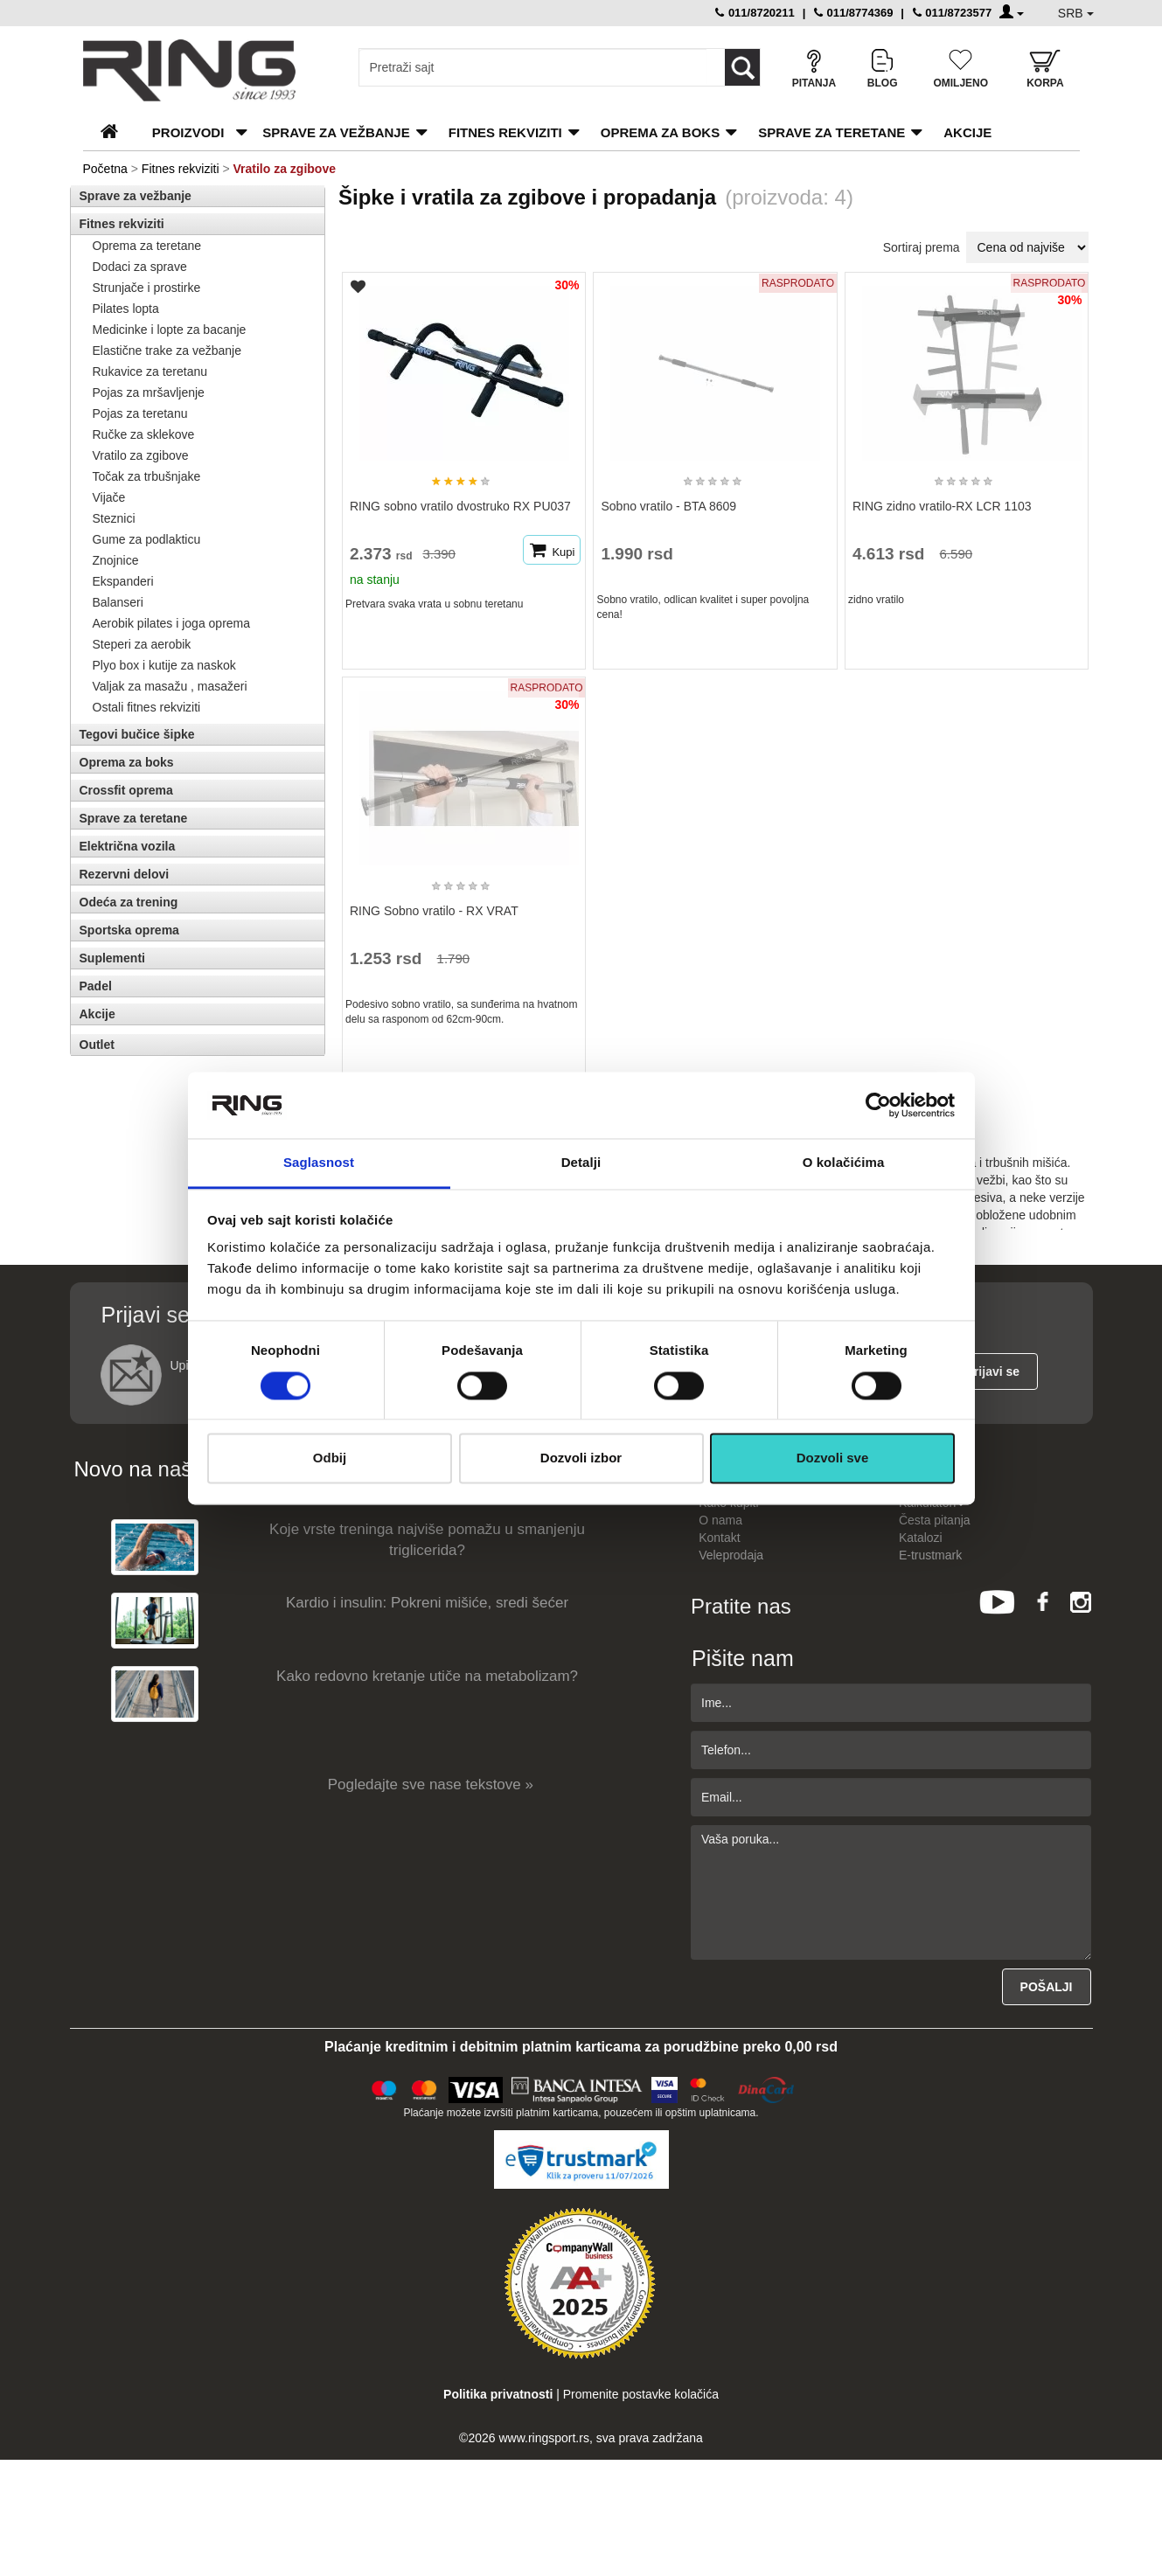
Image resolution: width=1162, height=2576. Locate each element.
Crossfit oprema (126, 790)
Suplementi (112, 958)
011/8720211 (755, 12)
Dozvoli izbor (581, 1458)
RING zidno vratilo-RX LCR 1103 (942, 506)
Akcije (967, 132)
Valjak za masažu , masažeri (170, 686)
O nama (720, 1520)
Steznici (114, 518)
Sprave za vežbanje (335, 132)
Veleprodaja (731, 1555)
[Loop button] (742, 67)
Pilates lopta (126, 309)
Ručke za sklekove (144, 434)
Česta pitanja (935, 1520)
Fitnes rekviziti (505, 132)
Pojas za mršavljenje (149, 392)
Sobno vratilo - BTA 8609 (668, 506)
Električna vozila (128, 846)
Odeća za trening (129, 902)
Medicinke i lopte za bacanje (170, 330)
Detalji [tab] (581, 1163)
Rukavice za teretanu (150, 371)
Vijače (109, 497)
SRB (1076, 13)
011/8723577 (952, 12)
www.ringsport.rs (543, 2438)
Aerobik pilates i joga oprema (172, 623)
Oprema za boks (660, 132)
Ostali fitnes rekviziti (147, 707)
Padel (96, 986)
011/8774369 (854, 12)
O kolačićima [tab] (844, 1163)
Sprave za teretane (831, 132)
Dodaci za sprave (140, 267)
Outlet (97, 1045)
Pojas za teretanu (140, 413)
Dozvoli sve (833, 1458)
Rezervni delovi (125, 874)
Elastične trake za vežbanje (167, 351)
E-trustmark (930, 1555)
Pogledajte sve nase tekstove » (430, 1784)
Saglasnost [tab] (318, 1163)
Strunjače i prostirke (147, 288)
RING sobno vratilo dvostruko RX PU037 (460, 506)
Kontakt (719, 1538)
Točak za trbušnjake (147, 476)
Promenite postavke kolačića (641, 2394)
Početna (105, 169)
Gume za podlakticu (147, 539)
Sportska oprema (129, 930)
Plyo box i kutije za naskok (164, 665)
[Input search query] (532, 67)
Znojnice (116, 560)
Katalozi (921, 1538)
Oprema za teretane (147, 246)
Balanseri (118, 602)
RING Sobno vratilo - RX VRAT (434, 911)
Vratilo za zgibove (141, 455)
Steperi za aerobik (142, 644)
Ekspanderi (123, 581)
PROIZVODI (188, 132)
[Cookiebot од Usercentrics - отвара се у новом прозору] (878, 1105)
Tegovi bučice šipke (137, 734)
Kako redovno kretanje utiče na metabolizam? (427, 1676)
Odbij (329, 1458)
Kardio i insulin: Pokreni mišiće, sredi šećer (427, 1602)
